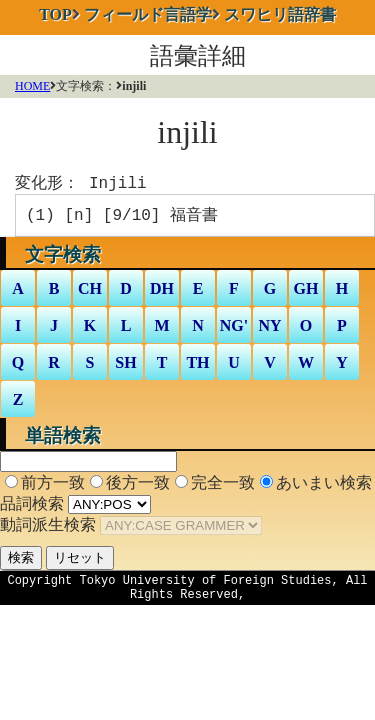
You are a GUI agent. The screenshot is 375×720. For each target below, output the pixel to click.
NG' (234, 329)
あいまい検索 (324, 486)
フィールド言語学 (148, 14)
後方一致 (138, 486)
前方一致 (53, 486)
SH (125, 366)
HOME (32, 86)
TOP (55, 14)
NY (269, 329)
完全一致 (223, 486)
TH (197, 366)
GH (306, 292)
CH (90, 292)
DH (162, 292)
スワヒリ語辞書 (280, 14)
